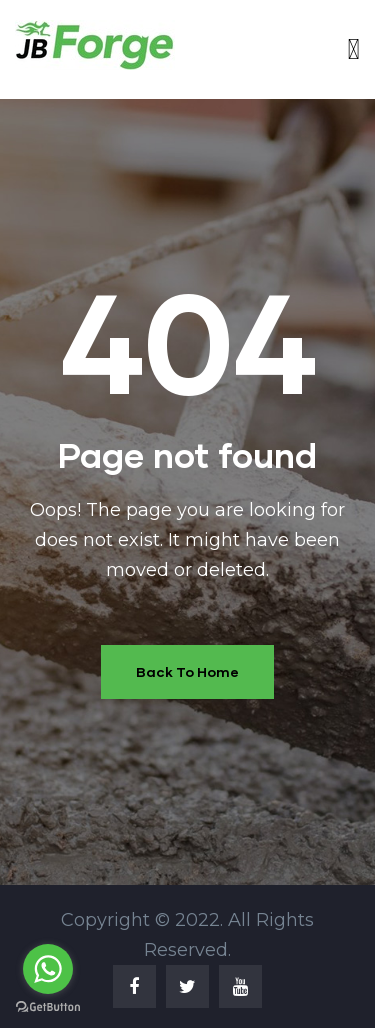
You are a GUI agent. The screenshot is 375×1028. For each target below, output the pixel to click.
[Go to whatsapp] (48, 969)
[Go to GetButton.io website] (48, 1007)
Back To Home (187, 671)
